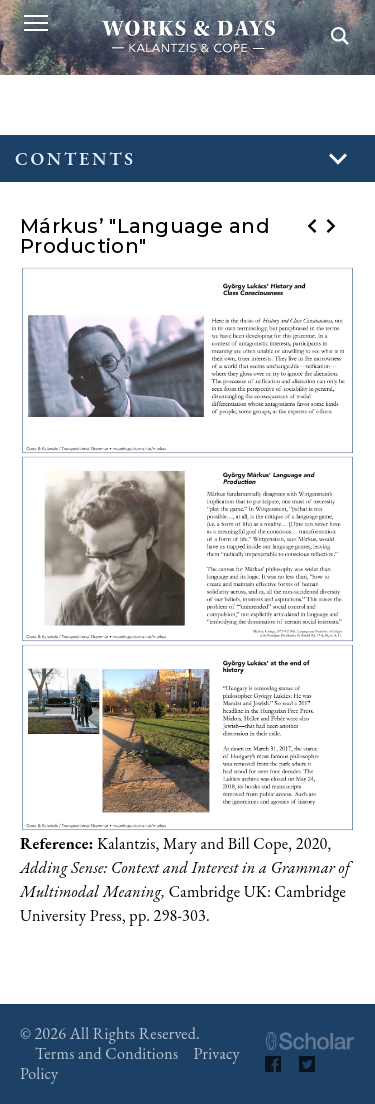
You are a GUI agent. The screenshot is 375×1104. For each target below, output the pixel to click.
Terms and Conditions (106, 1053)
